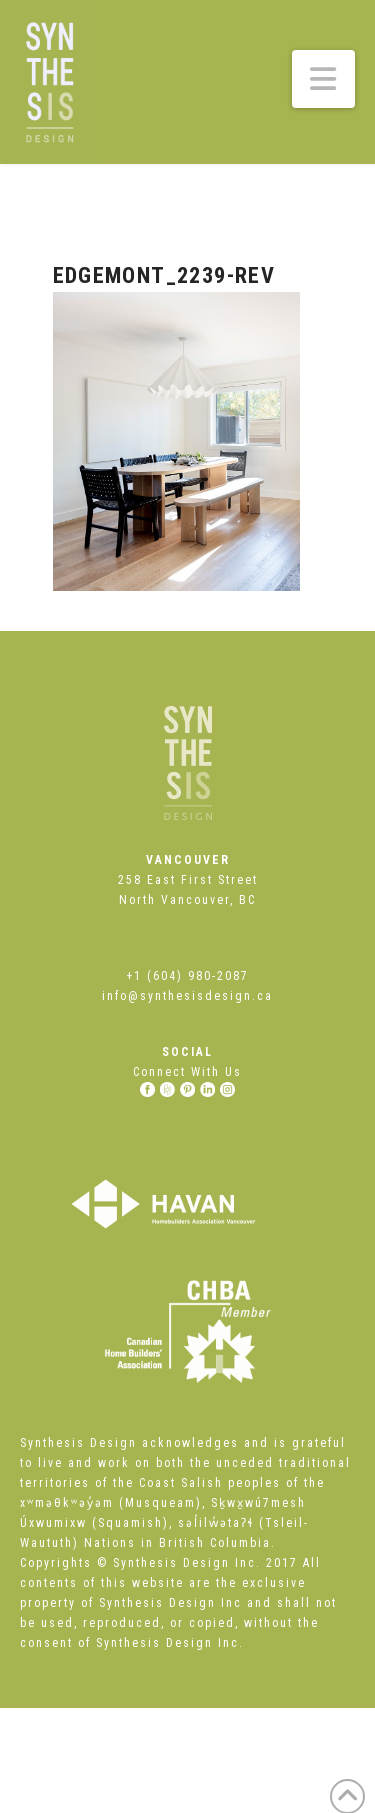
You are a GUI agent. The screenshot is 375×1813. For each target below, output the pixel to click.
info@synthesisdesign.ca (187, 996)
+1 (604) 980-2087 (187, 976)
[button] (324, 79)
